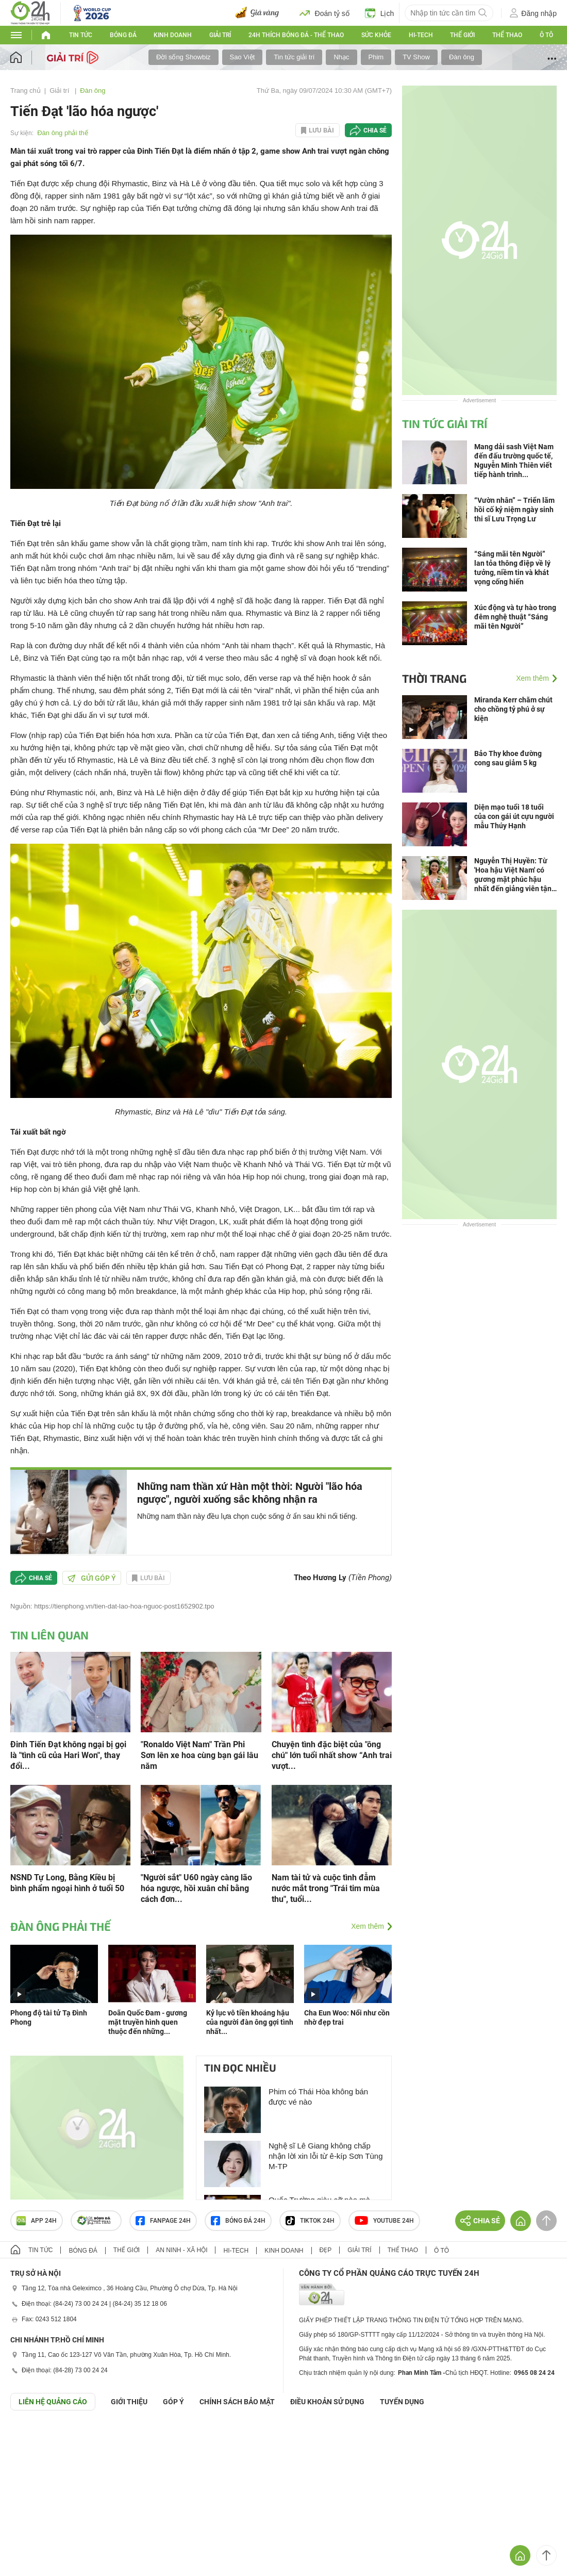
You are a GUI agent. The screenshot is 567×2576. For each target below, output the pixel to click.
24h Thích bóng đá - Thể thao (296, 35)
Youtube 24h (384, 2220)
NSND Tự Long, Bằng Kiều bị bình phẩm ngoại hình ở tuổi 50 (67, 1883)
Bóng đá (123, 35)
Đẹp (326, 2250)
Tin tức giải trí (294, 57)
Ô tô (546, 35)
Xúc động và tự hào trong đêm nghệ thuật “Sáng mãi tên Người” (515, 616)
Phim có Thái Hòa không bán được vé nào (318, 2096)
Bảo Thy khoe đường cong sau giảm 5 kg (508, 758)
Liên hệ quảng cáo (53, 2402)
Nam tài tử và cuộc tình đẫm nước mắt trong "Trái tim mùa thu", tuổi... (326, 1888)
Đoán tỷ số (324, 13)
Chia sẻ (375, 130)
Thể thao (507, 35)
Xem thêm (367, 1926)
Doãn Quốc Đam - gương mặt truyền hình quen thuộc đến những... (147, 2022)
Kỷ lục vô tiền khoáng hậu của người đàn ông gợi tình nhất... (249, 2022)
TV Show (416, 57)
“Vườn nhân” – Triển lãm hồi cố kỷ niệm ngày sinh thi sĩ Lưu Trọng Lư (514, 509)
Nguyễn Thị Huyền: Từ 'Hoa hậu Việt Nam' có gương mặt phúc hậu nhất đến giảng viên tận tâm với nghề (513, 875)
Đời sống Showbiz (183, 57)
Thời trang (434, 678)
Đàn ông (461, 57)
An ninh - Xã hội (181, 2250)
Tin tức (80, 35)
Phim (376, 57)
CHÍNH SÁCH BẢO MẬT (237, 2402)
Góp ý (173, 2402)
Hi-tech (421, 35)
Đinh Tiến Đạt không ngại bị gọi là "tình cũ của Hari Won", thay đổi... (68, 1755)
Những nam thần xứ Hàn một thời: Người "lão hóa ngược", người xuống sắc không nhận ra (249, 1492)
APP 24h (36, 2220)
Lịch (379, 13)
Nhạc (341, 57)
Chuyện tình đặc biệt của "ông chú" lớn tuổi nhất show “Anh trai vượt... (332, 1755)
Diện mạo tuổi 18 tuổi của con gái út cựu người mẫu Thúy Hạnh (514, 816)
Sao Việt (242, 57)
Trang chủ (25, 90)
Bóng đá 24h (238, 2220)
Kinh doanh (173, 35)
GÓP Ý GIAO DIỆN (30, 2435)
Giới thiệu (129, 2402)
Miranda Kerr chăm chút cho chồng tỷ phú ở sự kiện (513, 709)
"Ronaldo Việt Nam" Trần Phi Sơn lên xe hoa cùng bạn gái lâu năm (199, 1755)
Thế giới (462, 35)
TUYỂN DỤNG (402, 2402)
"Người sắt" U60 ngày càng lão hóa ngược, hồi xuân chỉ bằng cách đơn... (196, 1888)
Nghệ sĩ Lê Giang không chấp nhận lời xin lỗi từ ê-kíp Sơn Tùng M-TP (325, 2156)
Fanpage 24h (163, 2220)
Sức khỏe (376, 35)
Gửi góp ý (92, 1578)
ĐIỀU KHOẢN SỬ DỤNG (327, 2402)
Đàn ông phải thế (62, 133)
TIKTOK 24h (310, 2220)
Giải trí (220, 35)
